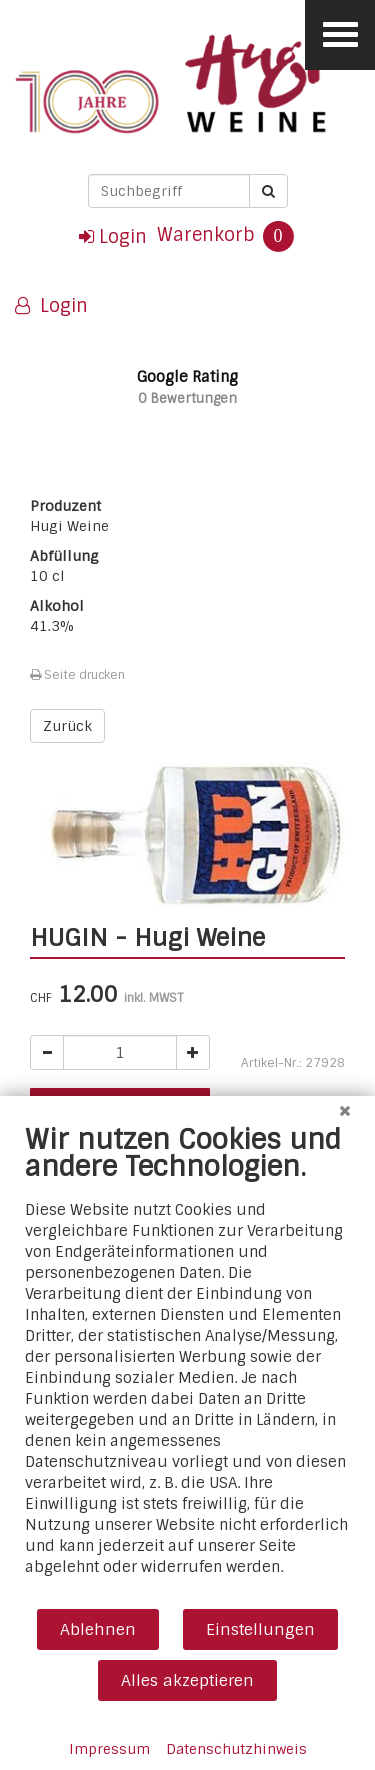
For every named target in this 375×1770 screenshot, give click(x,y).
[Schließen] (345, 1111)
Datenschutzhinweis (236, 1749)
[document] (187, 1365)
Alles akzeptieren (187, 1680)
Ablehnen (98, 1629)
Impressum (109, 1749)
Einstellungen (260, 1629)
